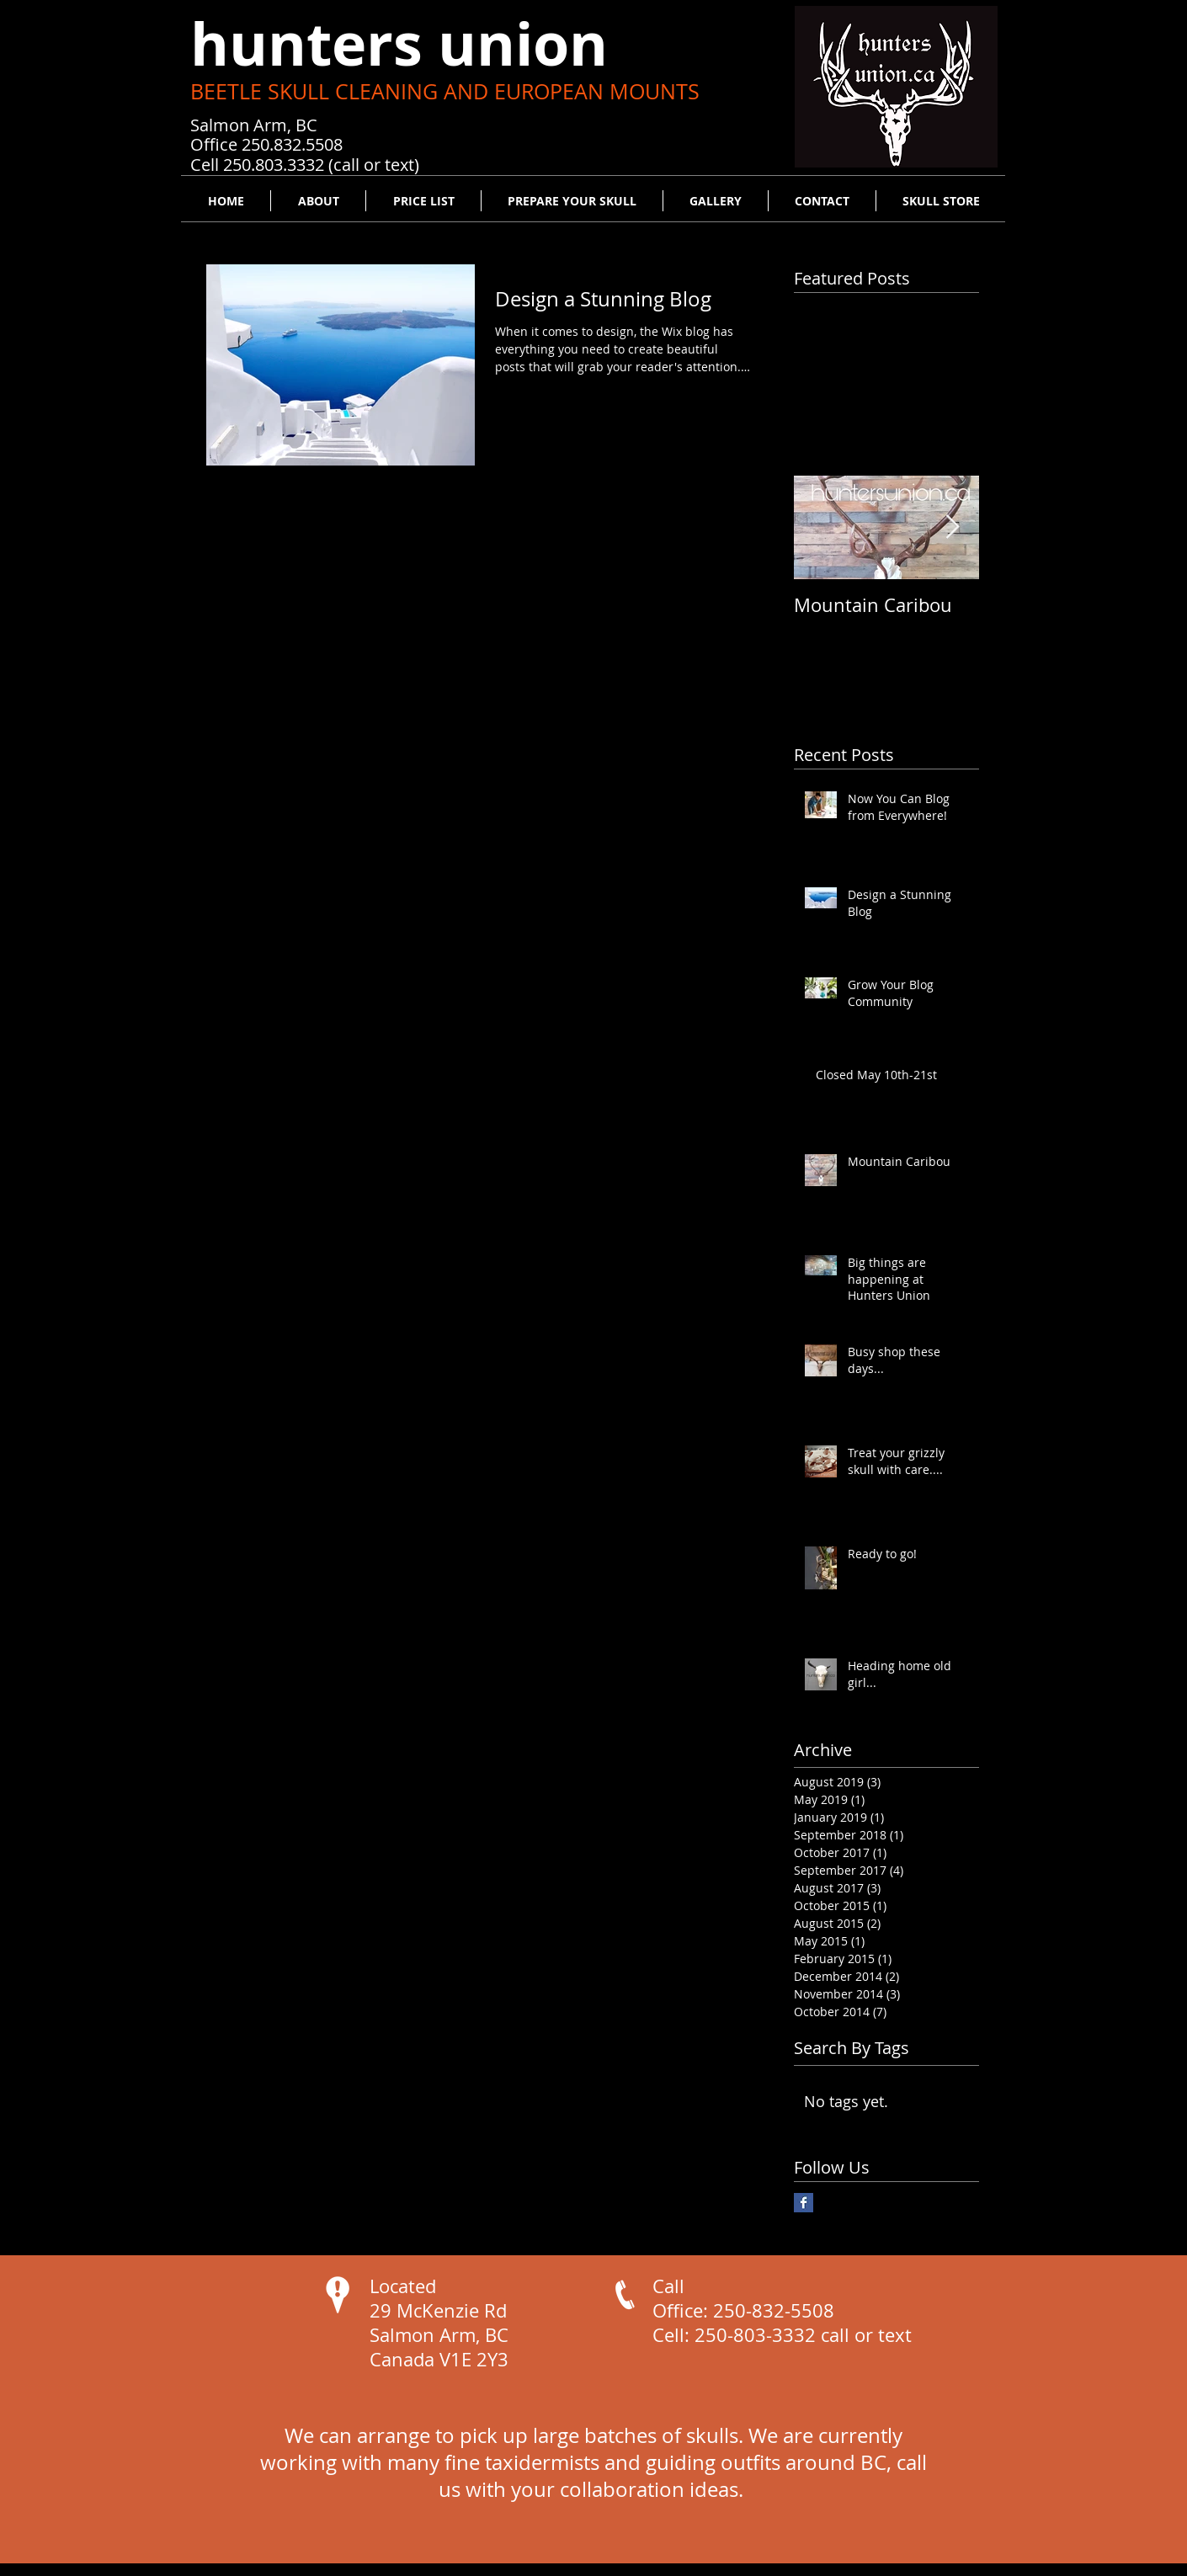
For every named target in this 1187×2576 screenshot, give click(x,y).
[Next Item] (952, 527)
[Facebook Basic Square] (803, 2202)
